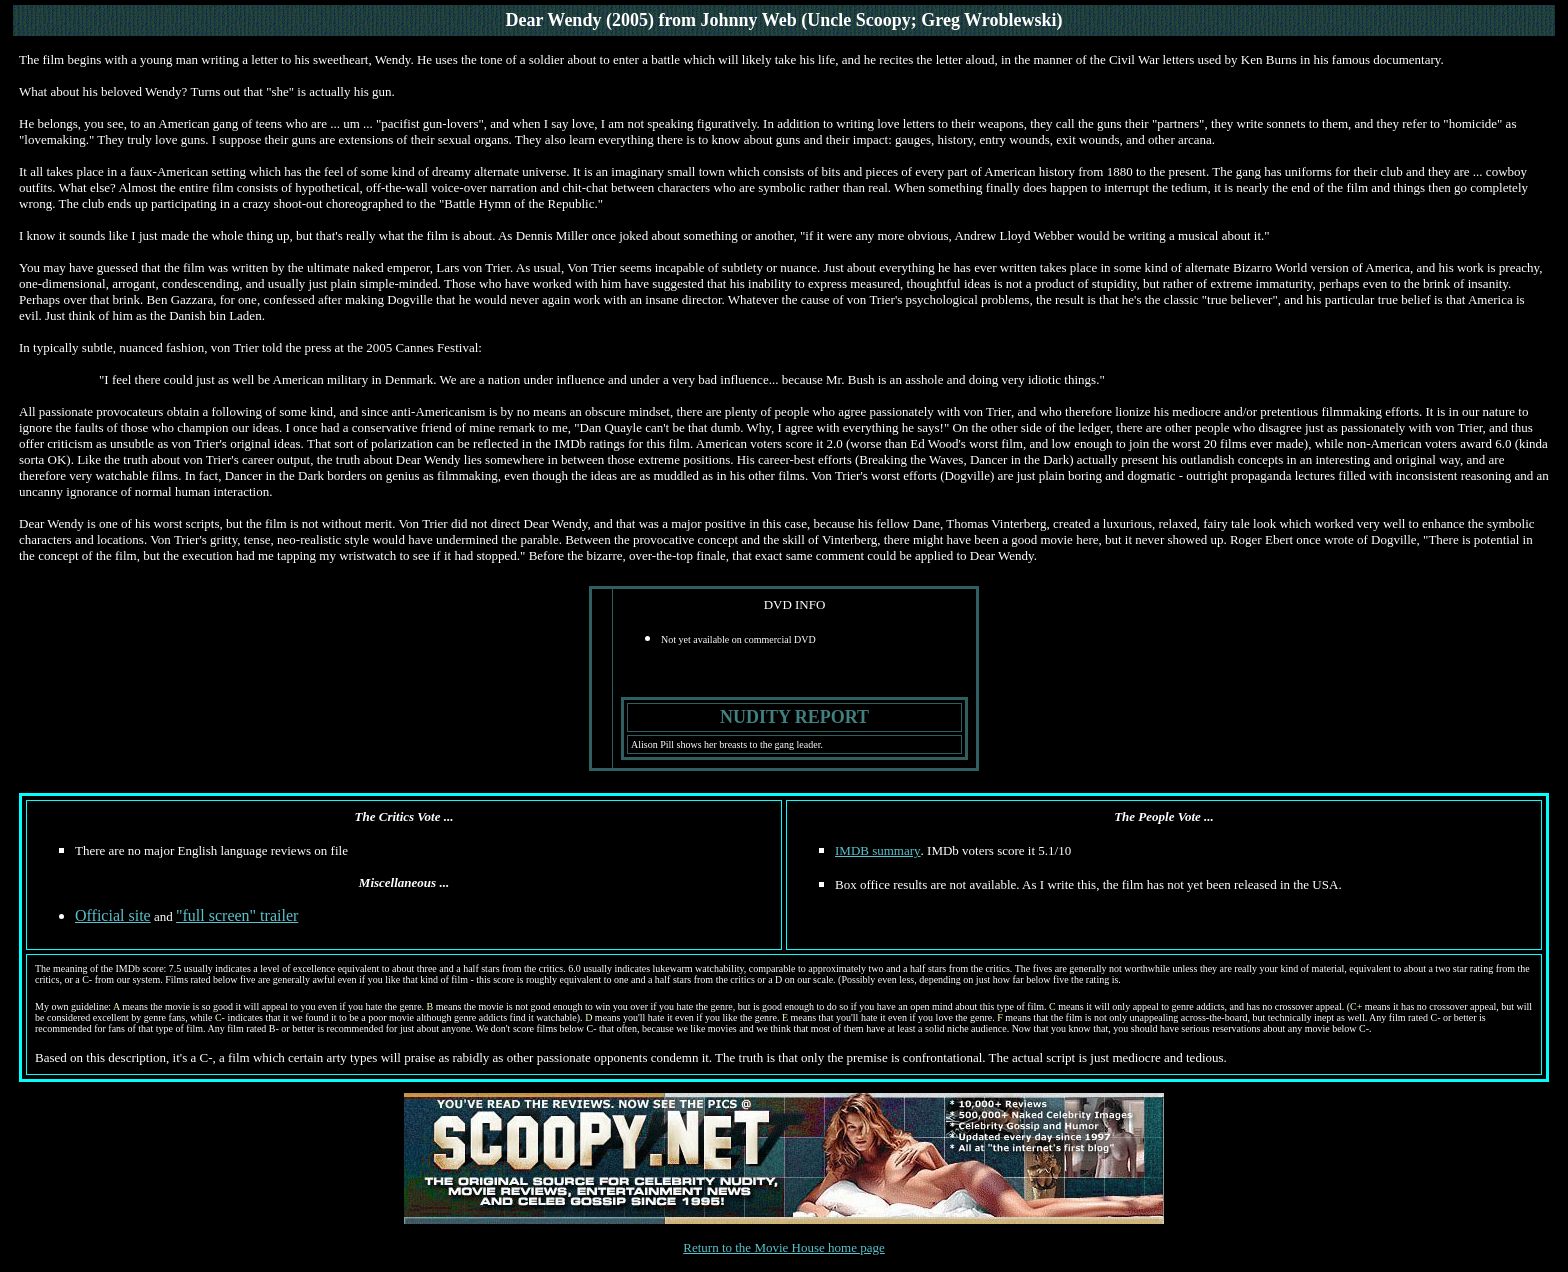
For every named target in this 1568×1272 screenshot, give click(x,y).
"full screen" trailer (237, 915)
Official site (113, 915)
